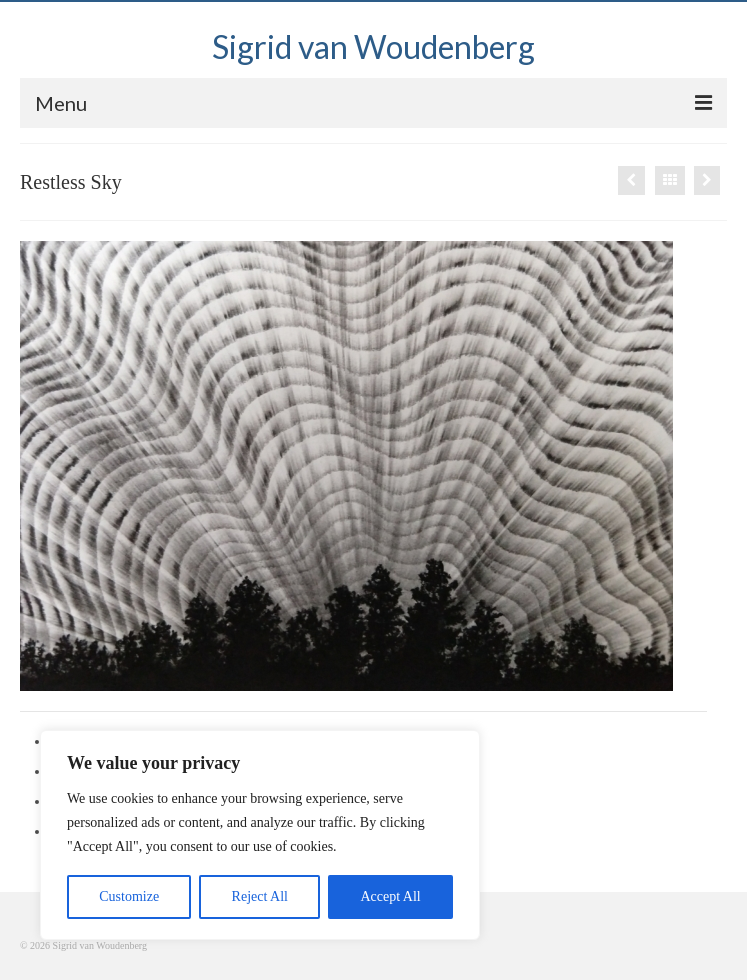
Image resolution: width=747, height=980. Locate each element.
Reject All (260, 896)
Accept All (390, 896)
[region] (260, 835)
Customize (129, 896)
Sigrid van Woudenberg (373, 46)
